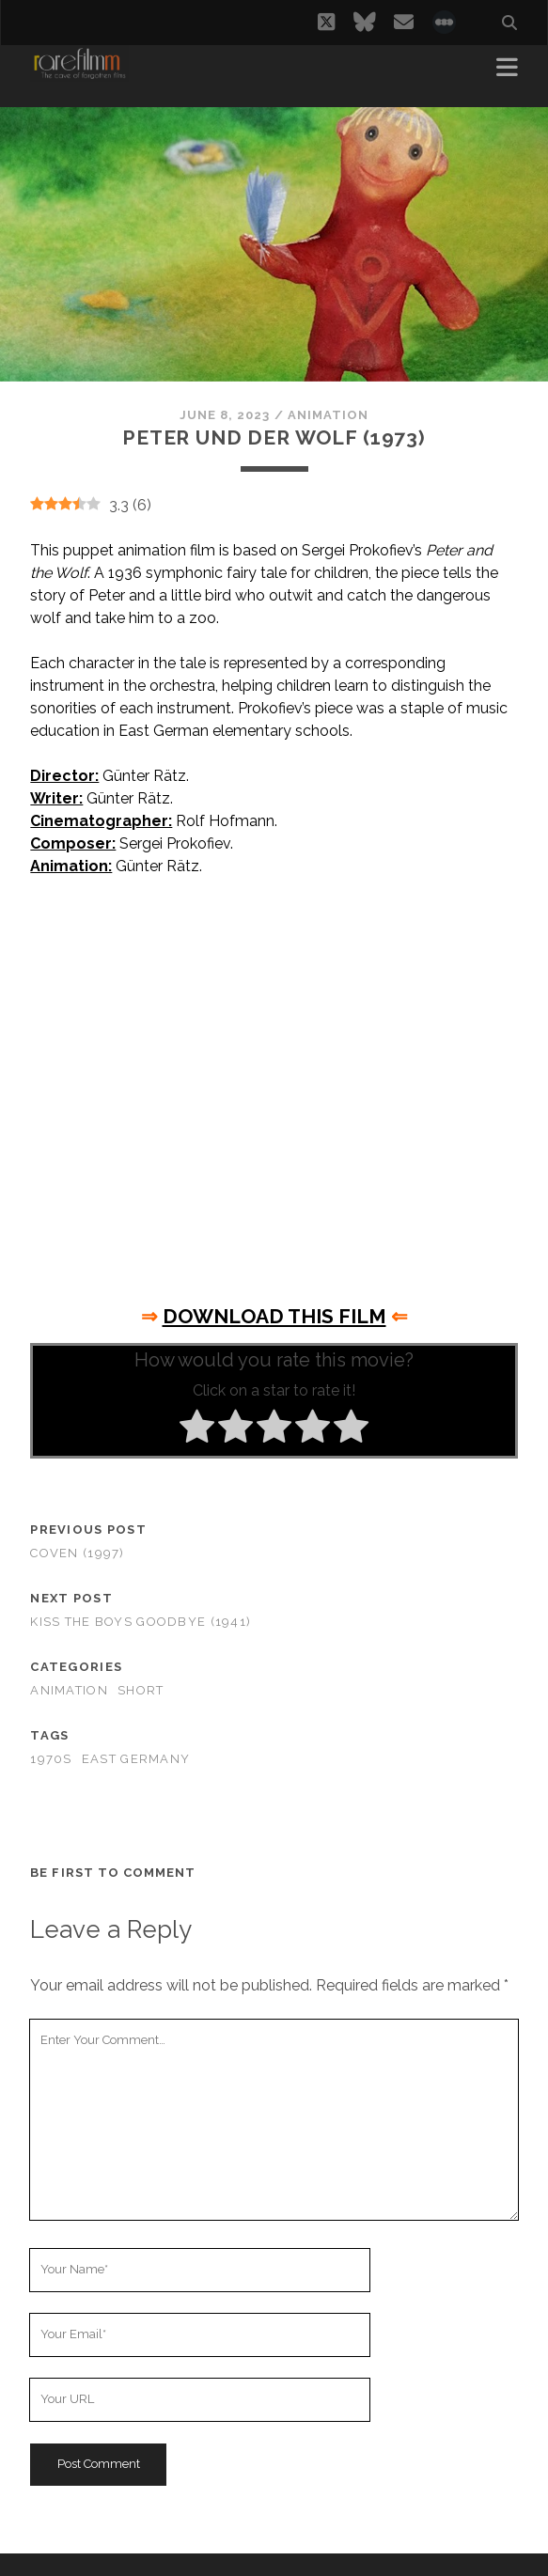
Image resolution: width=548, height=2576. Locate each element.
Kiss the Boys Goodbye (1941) (140, 1622)
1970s (50, 1759)
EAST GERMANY (136, 1759)
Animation (328, 415)
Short (140, 1690)
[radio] (197, 1429)
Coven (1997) (77, 1553)
